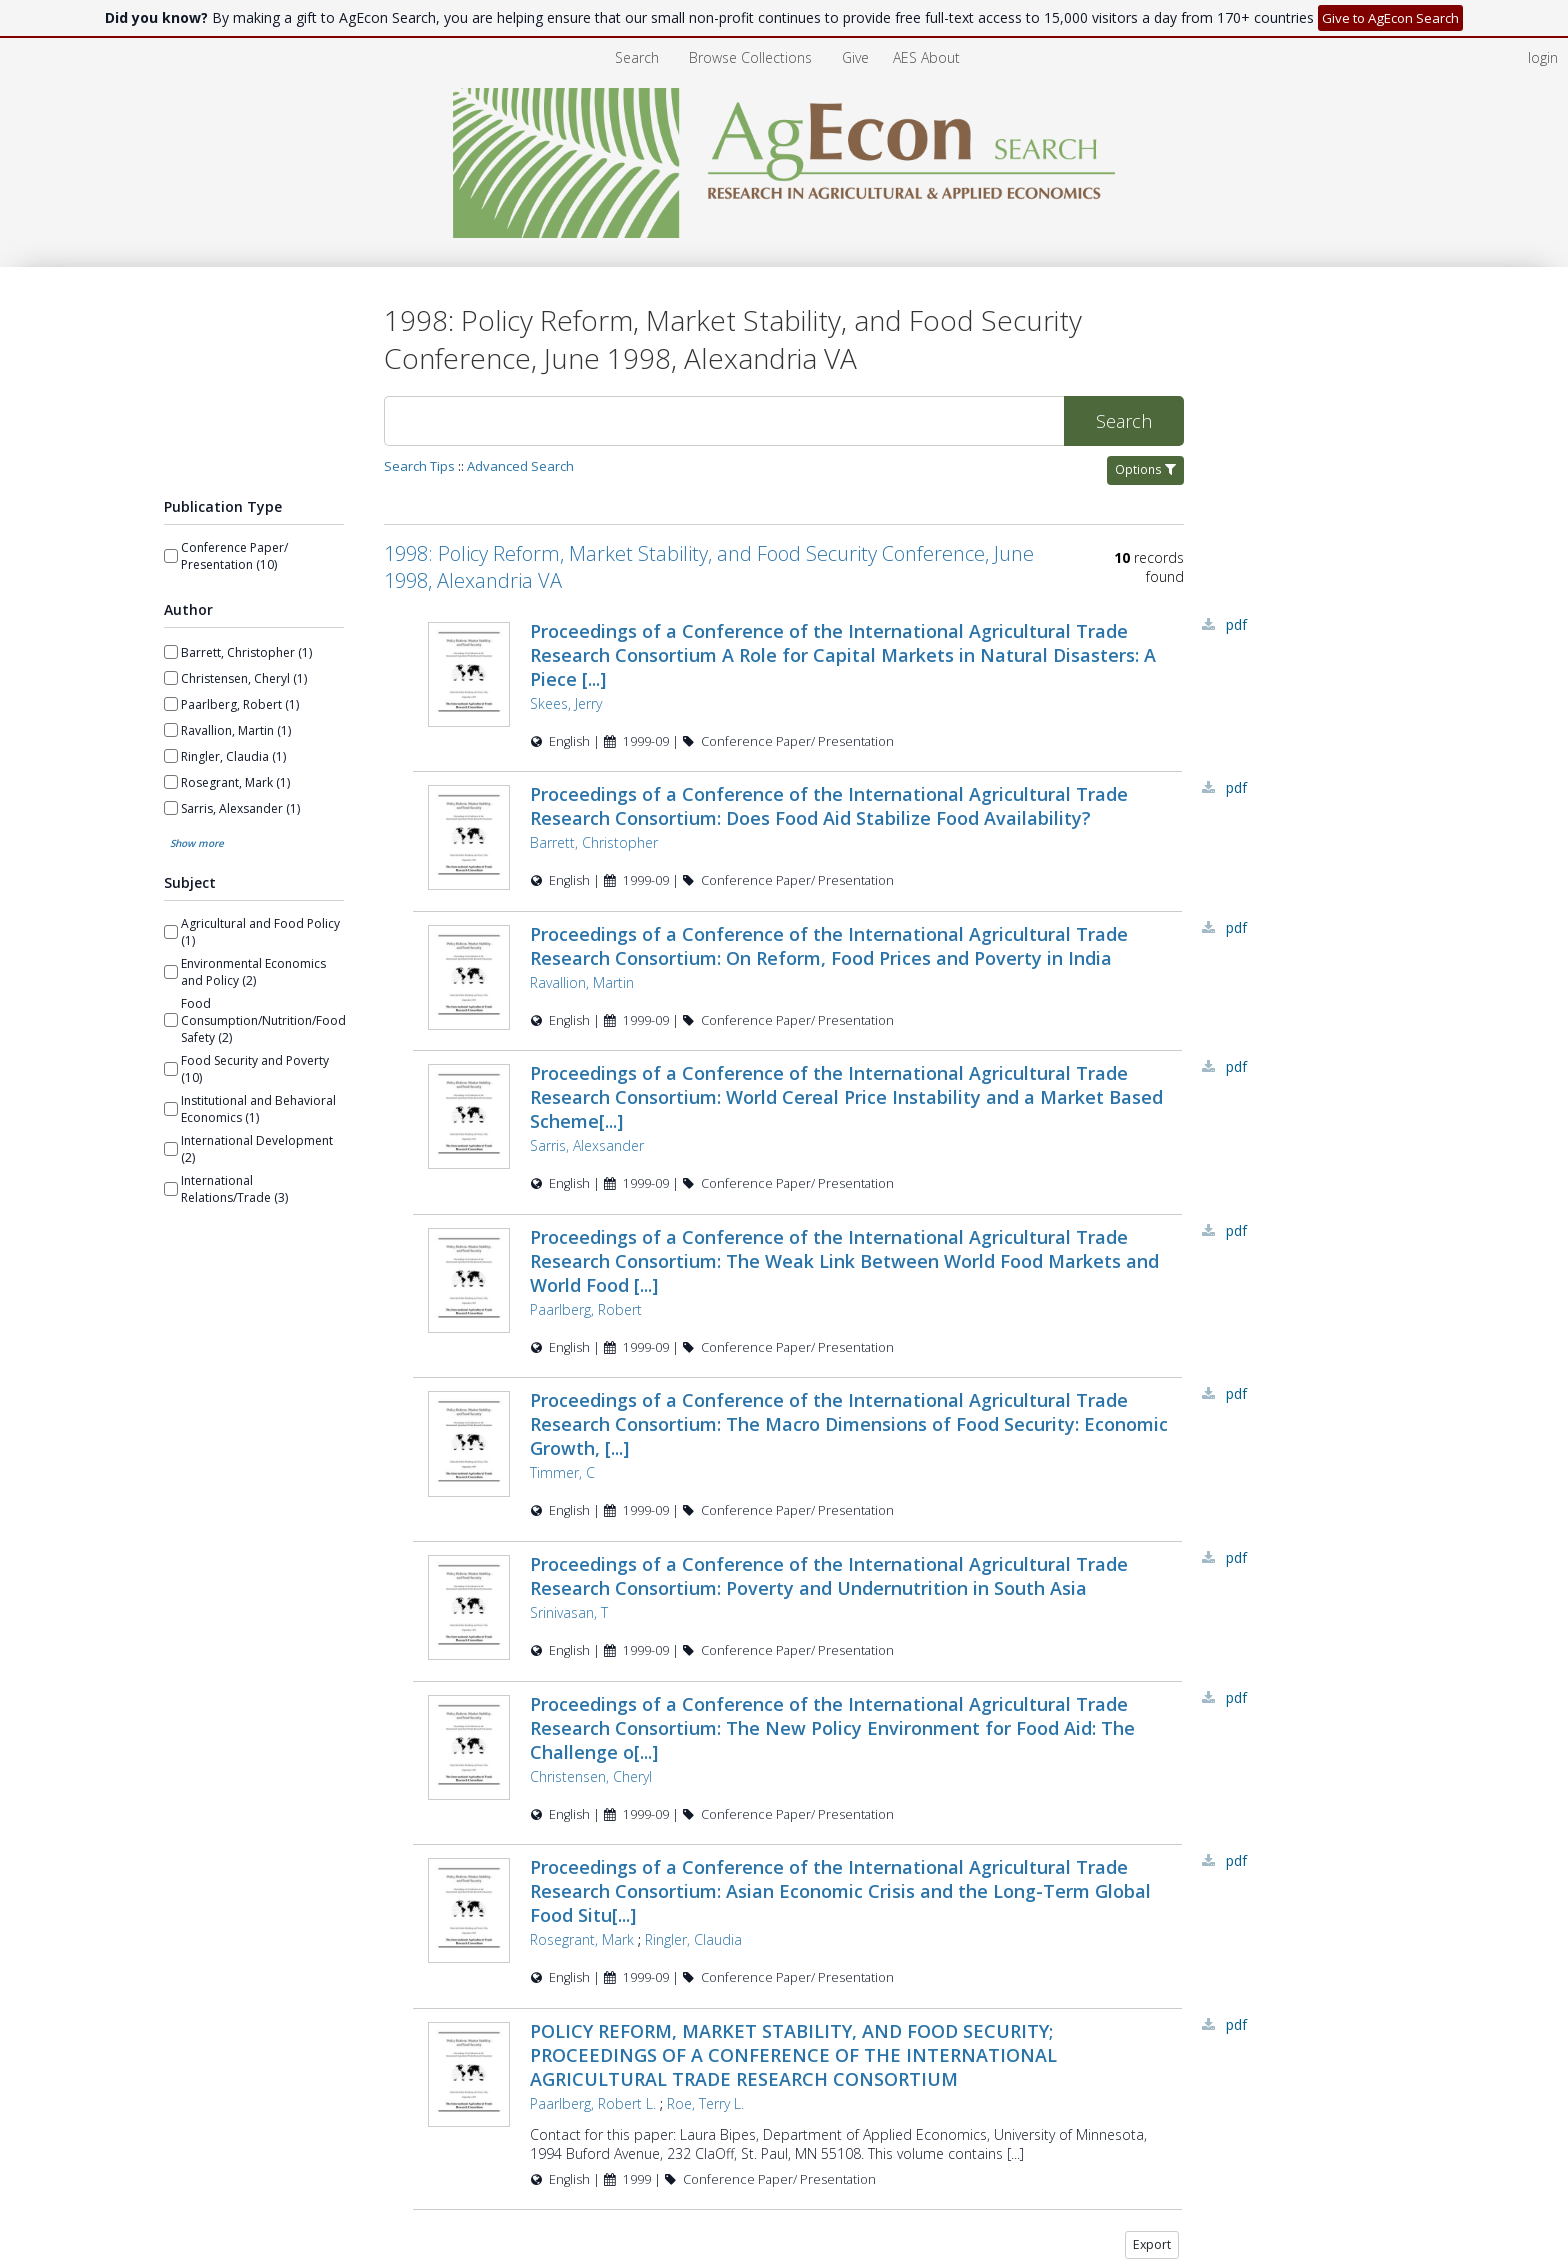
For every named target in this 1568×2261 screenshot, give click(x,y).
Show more (197, 843)
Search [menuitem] (637, 57)
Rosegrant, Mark (582, 1943)
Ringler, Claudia (693, 1943)
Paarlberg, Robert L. (593, 2107)
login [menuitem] (1543, 57)
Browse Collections (752, 57)
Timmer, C (562, 1475)
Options (1145, 469)
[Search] (724, 421)
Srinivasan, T (569, 1615)
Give (857, 57)
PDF (1236, 624)
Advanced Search (520, 466)
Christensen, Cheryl (591, 1780)
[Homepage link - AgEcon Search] (784, 232)
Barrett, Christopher (594, 842)
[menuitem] (926, 57)
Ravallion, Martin (582, 983)
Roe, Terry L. (705, 2107)
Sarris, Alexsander (587, 1148)
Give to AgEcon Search (1390, 18)
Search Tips (419, 466)
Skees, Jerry (566, 703)
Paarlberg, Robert (586, 1312)
